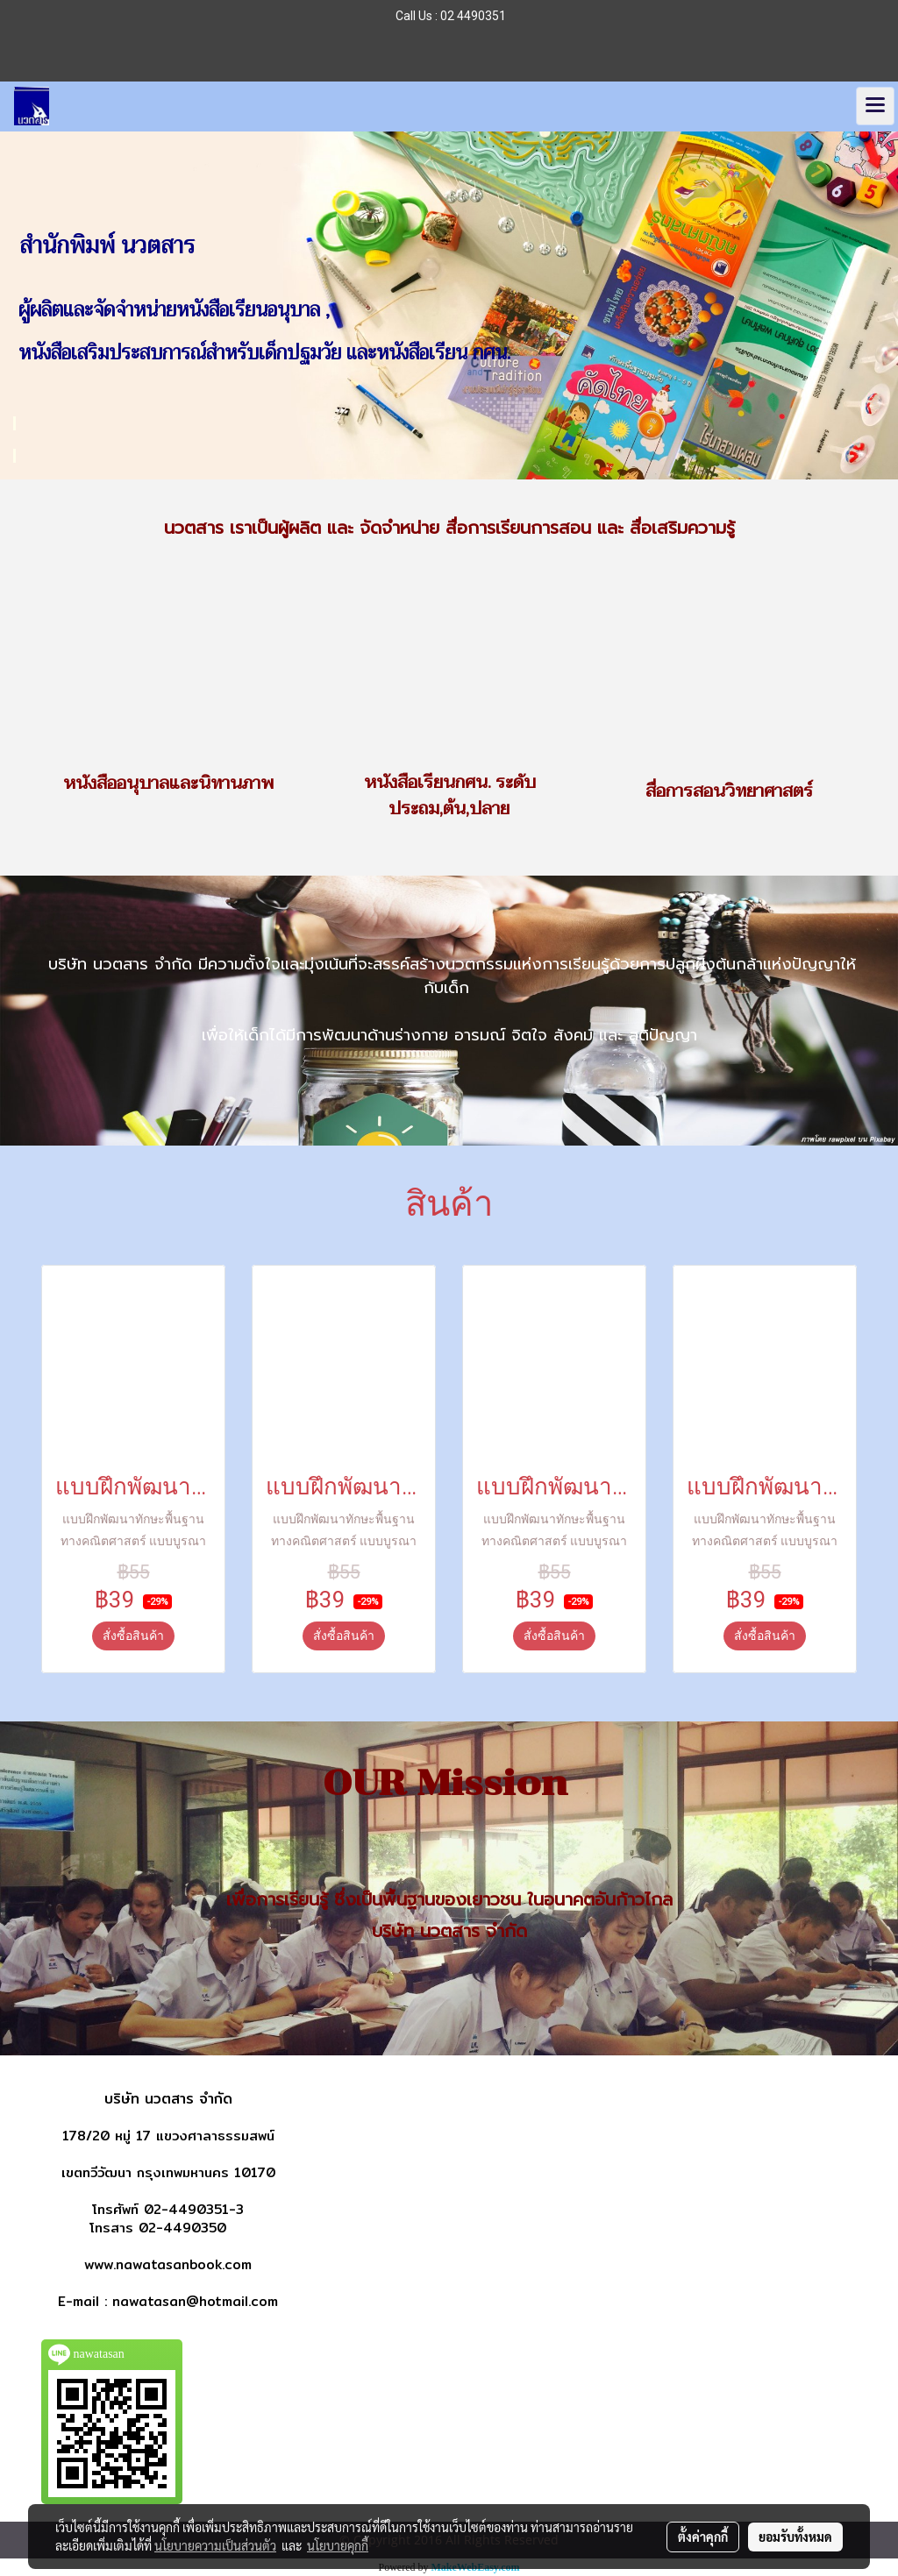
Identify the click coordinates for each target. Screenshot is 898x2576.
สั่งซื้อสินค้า (133, 1636)
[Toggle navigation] (875, 106)
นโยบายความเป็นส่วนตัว (215, 2545)
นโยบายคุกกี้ (337, 2545)
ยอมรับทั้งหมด (795, 2536)
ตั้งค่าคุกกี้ (703, 2536)
